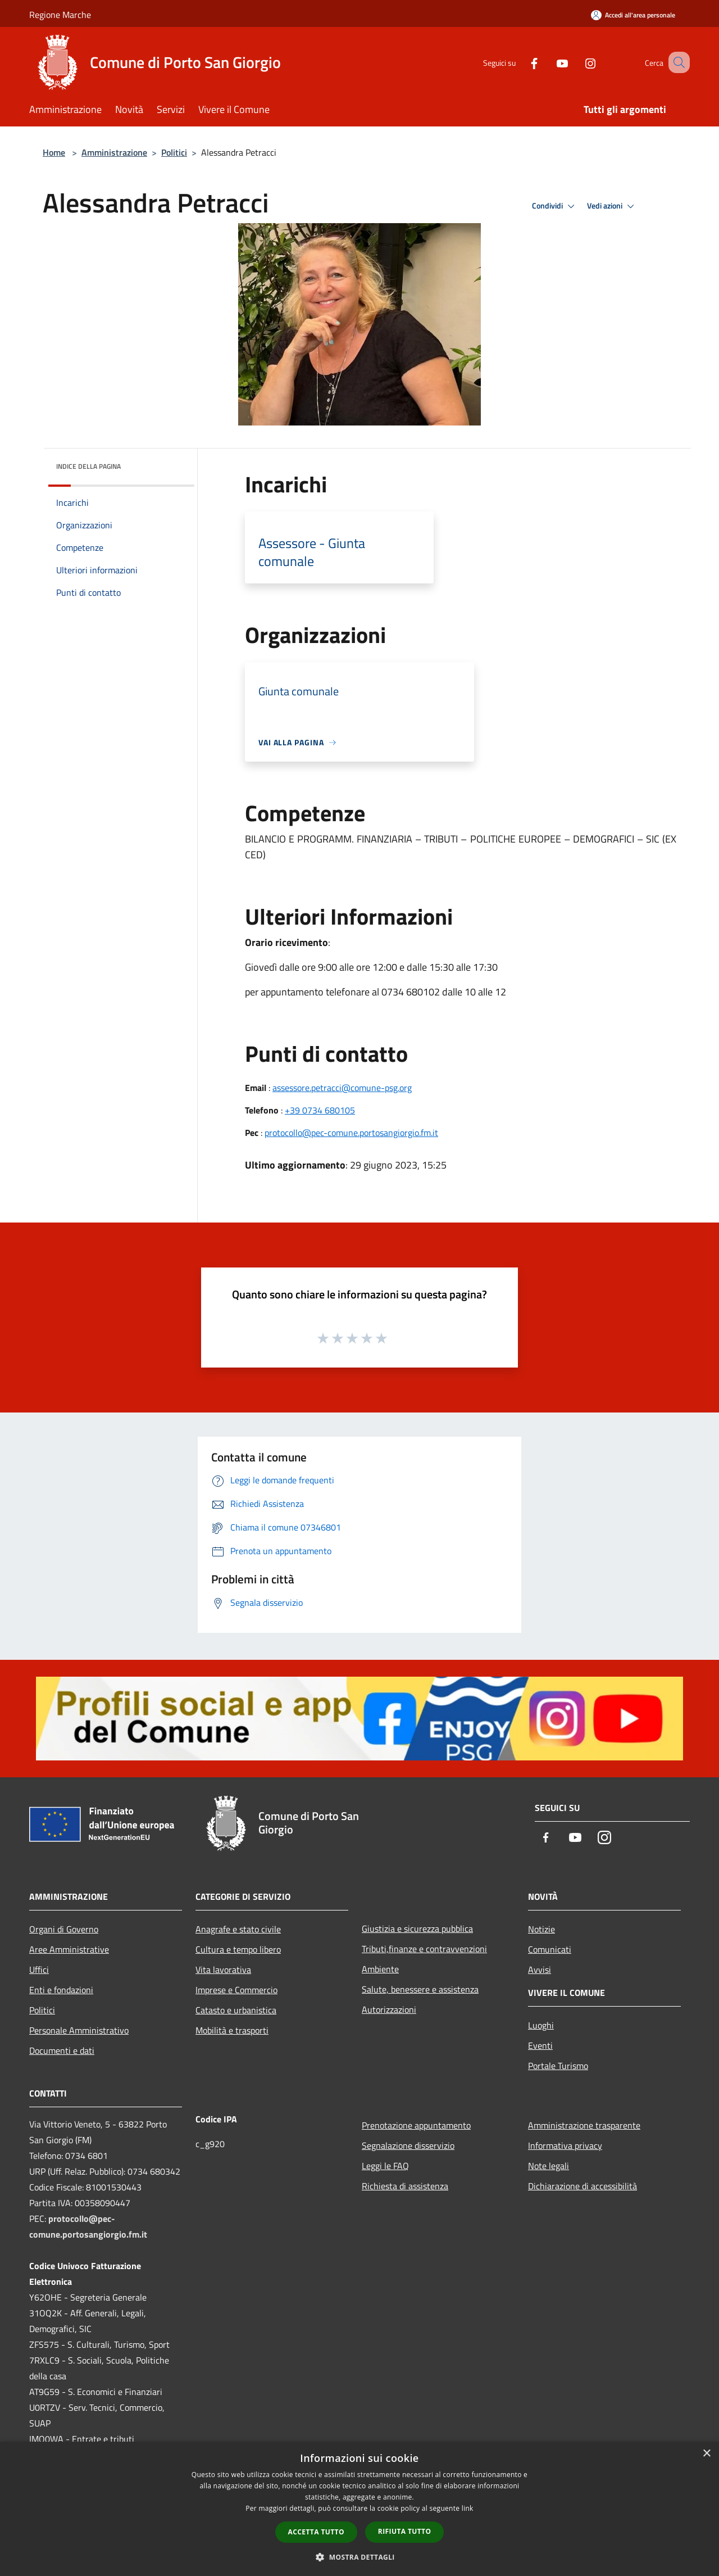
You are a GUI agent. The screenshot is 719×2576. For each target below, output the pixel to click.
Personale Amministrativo (79, 2030)
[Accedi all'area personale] (633, 15)
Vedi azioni (612, 206)
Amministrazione (114, 152)
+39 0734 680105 (320, 1110)
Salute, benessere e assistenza (420, 1989)
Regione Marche (60, 14)
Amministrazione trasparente (584, 2125)
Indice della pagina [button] (88, 466)
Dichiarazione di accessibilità (582, 2186)
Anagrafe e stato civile (238, 1929)
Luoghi (541, 2025)
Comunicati (549, 1949)
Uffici (39, 1969)
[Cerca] (676, 62)
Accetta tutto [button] (316, 2532)
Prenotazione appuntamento (416, 2125)
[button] (359, 2557)
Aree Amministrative (69, 1949)
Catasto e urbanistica (235, 2010)
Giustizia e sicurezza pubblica (417, 1928)
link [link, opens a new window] (468, 2508)
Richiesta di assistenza (405, 2186)
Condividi (555, 206)
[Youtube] (548, 62)
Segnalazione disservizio (408, 2145)
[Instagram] (576, 62)
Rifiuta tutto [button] (404, 2531)
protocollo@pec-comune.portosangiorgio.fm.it (351, 1132)
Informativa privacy (565, 2145)
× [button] (706, 2454)
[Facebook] (520, 62)
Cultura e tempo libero (238, 1949)
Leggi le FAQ (385, 2165)
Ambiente (380, 1969)
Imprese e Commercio (236, 1989)
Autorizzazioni (389, 2009)
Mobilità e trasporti (232, 2030)
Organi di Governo (63, 1929)
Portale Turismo (558, 2065)
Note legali (548, 2165)
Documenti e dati (61, 2050)
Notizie (541, 1929)
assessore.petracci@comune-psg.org (342, 1087)
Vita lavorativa (223, 1969)
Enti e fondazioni (61, 1989)
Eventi (540, 2045)
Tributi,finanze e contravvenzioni (424, 1948)
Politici (174, 152)
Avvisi (539, 1969)
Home (54, 152)
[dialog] (359, 2509)
